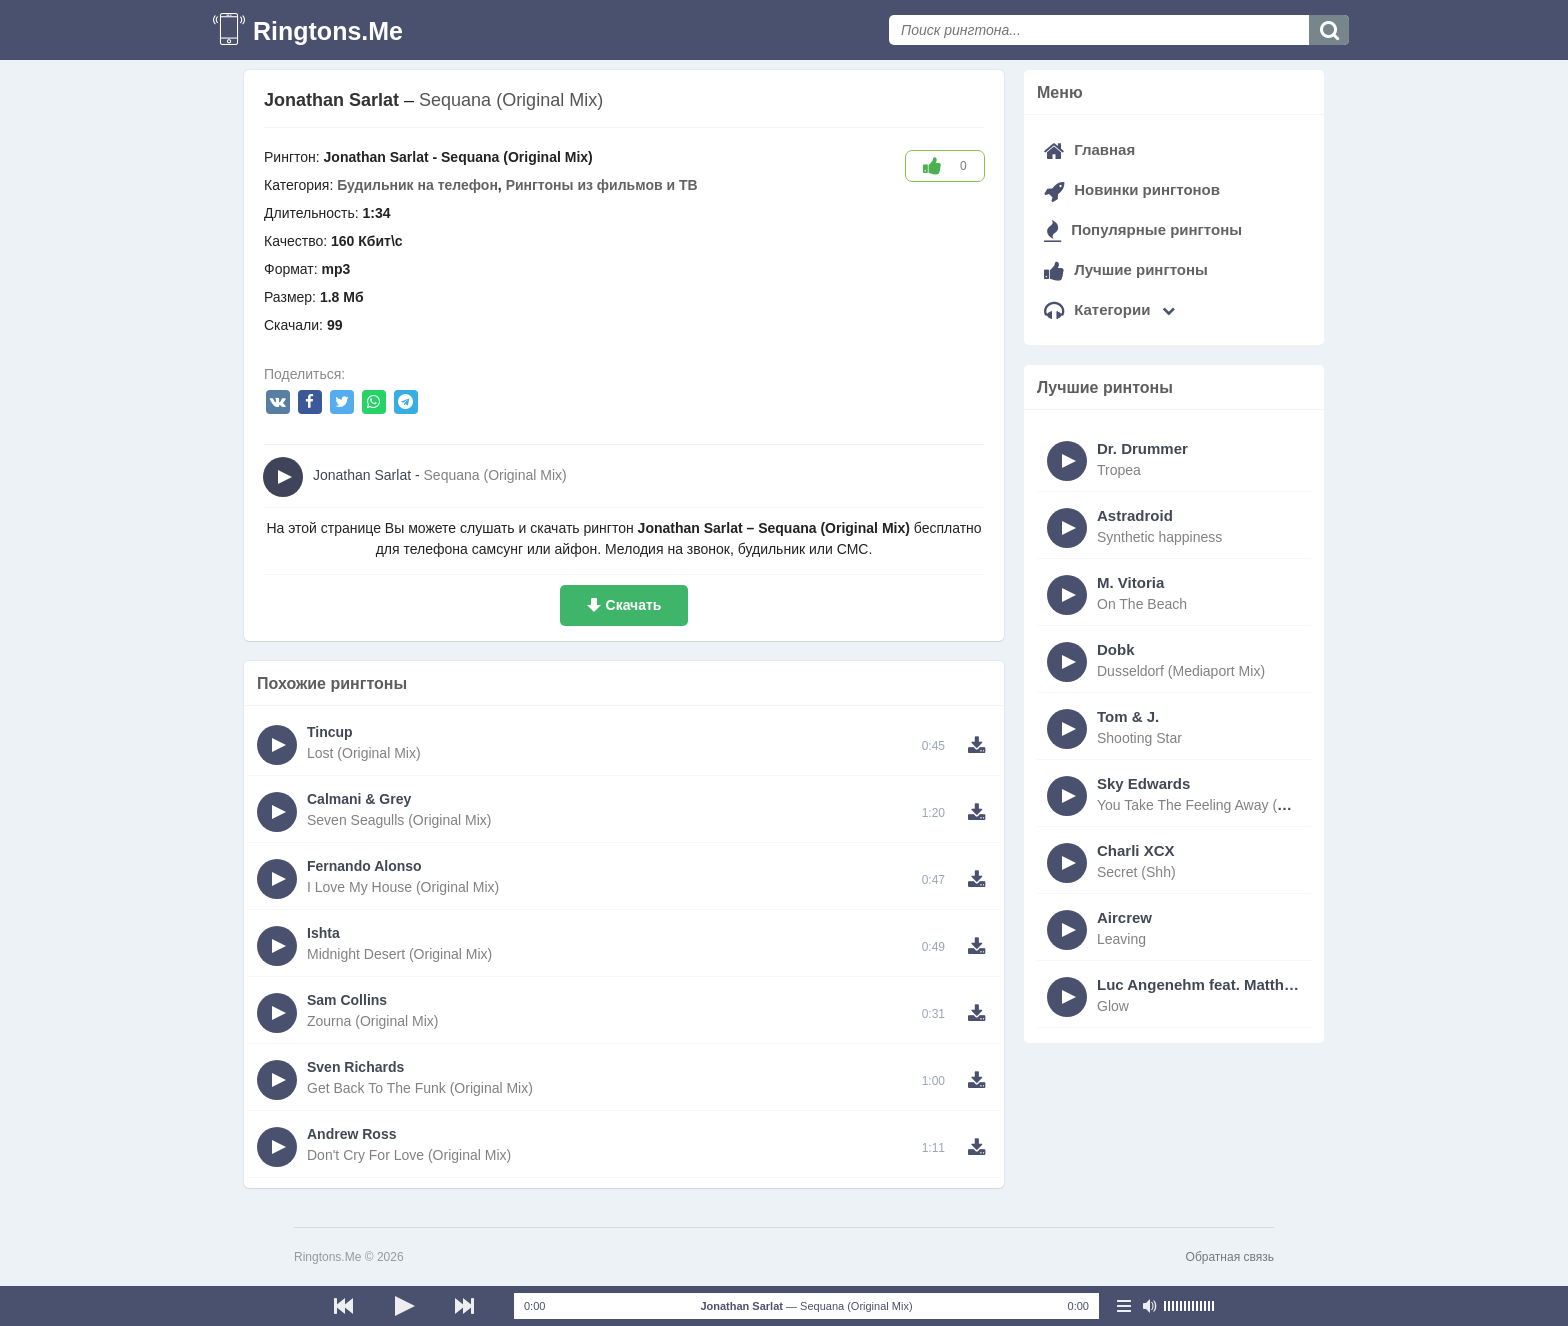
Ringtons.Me (328, 31)
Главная (1089, 149)
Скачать (634, 605)
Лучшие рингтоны (1126, 269)
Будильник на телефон (417, 185)
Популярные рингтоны (1143, 229)
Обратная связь (1230, 1257)
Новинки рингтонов (1132, 189)
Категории (1109, 309)
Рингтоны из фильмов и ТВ (602, 185)
